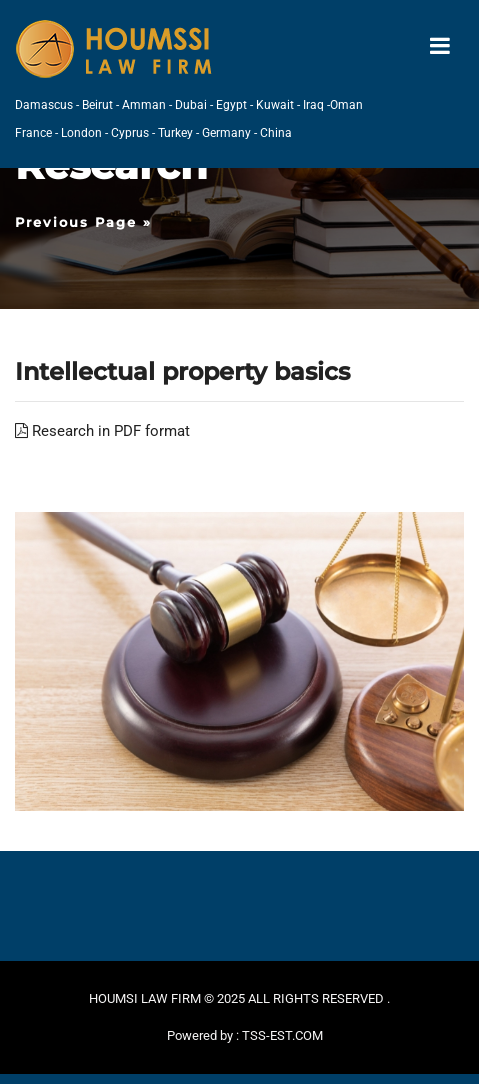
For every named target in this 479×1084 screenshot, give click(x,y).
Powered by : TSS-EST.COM (245, 1035)
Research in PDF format (102, 431)
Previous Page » (83, 222)
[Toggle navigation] (440, 46)
